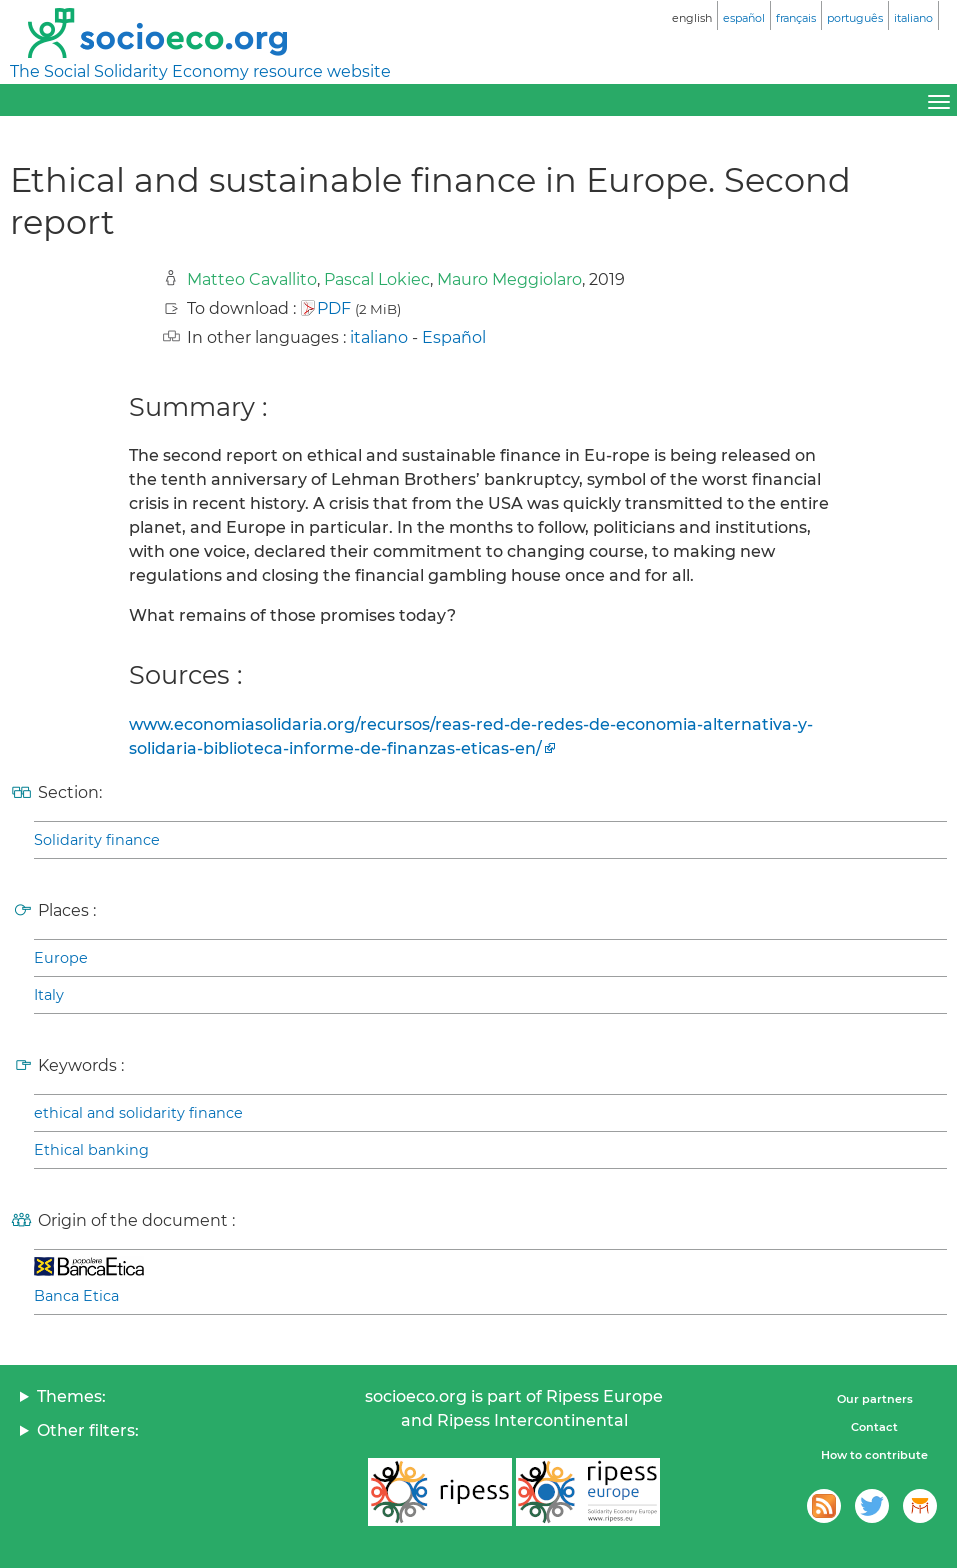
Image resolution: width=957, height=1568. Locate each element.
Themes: (71, 1396)
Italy (49, 995)
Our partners (875, 1399)
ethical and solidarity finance (138, 1113)
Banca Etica (76, 1296)
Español (454, 337)
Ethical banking (91, 1150)
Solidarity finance (97, 840)
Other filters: (88, 1430)
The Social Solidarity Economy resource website (200, 71)
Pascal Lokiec (377, 279)
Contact (874, 1427)
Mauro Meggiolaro (509, 279)
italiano (379, 337)
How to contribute (874, 1455)
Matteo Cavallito (252, 279)
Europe (61, 958)
